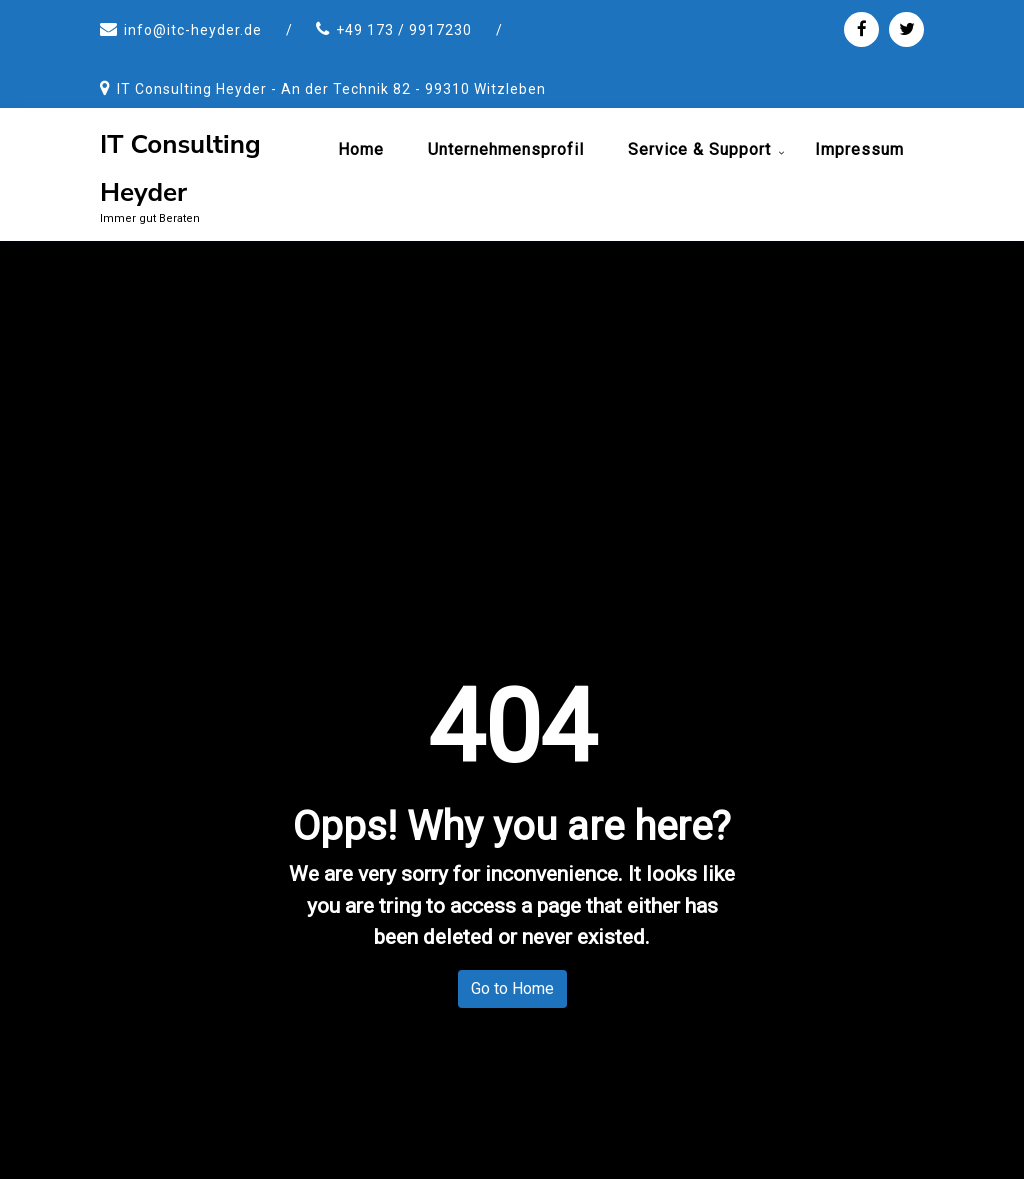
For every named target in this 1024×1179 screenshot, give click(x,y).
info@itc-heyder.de (193, 30)
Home (361, 149)
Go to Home (512, 988)
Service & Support (699, 149)
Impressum (859, 149)
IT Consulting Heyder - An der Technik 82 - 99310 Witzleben (331, 89)
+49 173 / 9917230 (404, 30)
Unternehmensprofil (506, 149)
